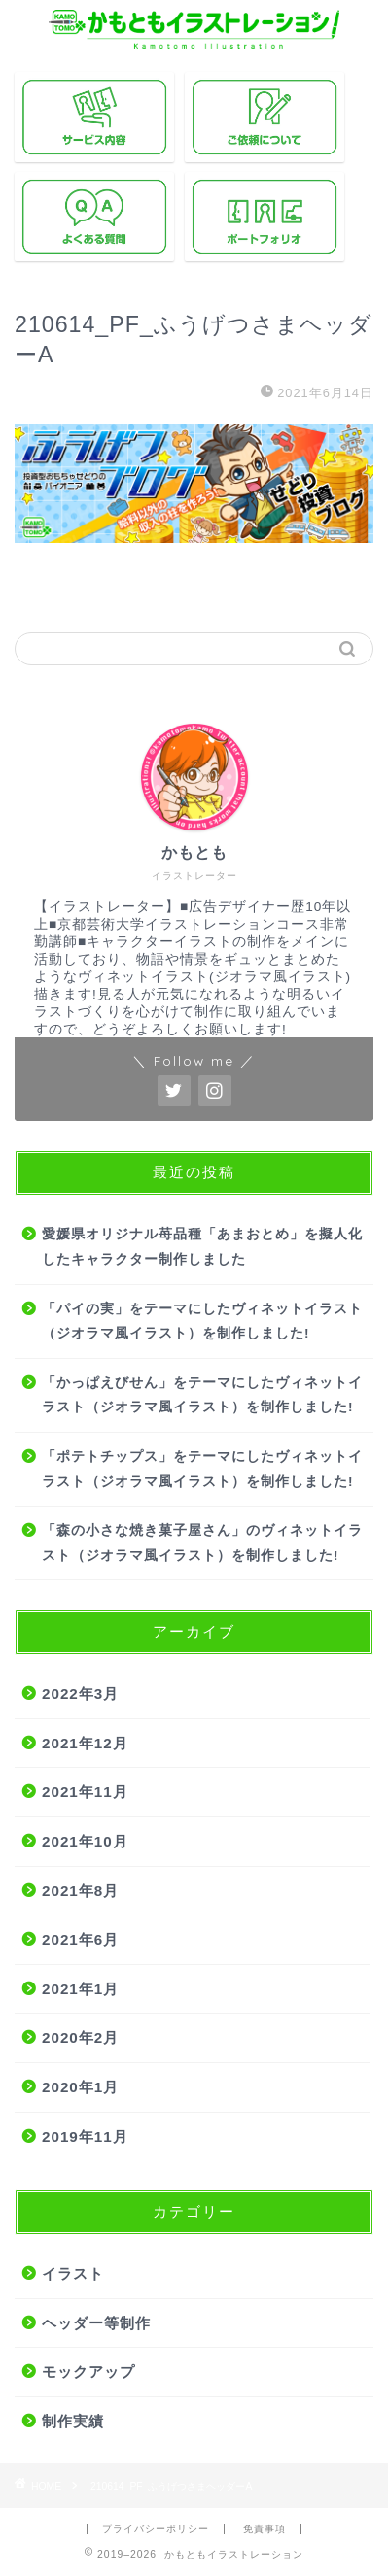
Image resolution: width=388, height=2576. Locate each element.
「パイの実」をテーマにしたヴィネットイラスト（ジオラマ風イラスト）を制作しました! (202, 1321)
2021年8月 (80, 1890)
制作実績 (73, 2421)
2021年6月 (80, 1939)
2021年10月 (85, 1841)
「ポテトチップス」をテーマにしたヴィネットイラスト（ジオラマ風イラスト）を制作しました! (202, 1469)
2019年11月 (85, 2136)
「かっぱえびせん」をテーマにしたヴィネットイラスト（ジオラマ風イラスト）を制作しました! (202, 1395)
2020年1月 (80, 2087)
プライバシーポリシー (155, 2529)
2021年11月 (85, 1791)
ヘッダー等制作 (96, 2323)
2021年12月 (85, 1743)
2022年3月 (80, 1693)
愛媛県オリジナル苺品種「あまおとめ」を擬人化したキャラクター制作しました (202, 1247)
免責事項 (264, 2529)
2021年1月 (80, 1989)
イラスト (73, 2273)
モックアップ (88, 2371)
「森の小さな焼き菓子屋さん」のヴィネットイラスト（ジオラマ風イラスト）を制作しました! (202, 1543)
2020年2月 (80, 2037)
